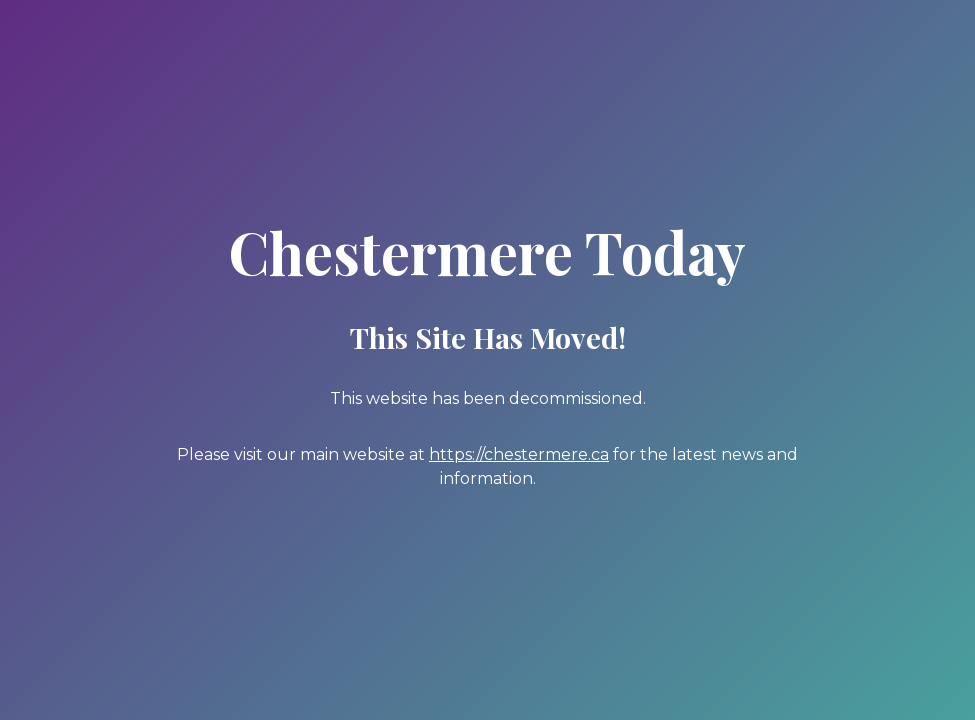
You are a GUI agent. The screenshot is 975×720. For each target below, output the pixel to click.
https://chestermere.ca (519, 454)
